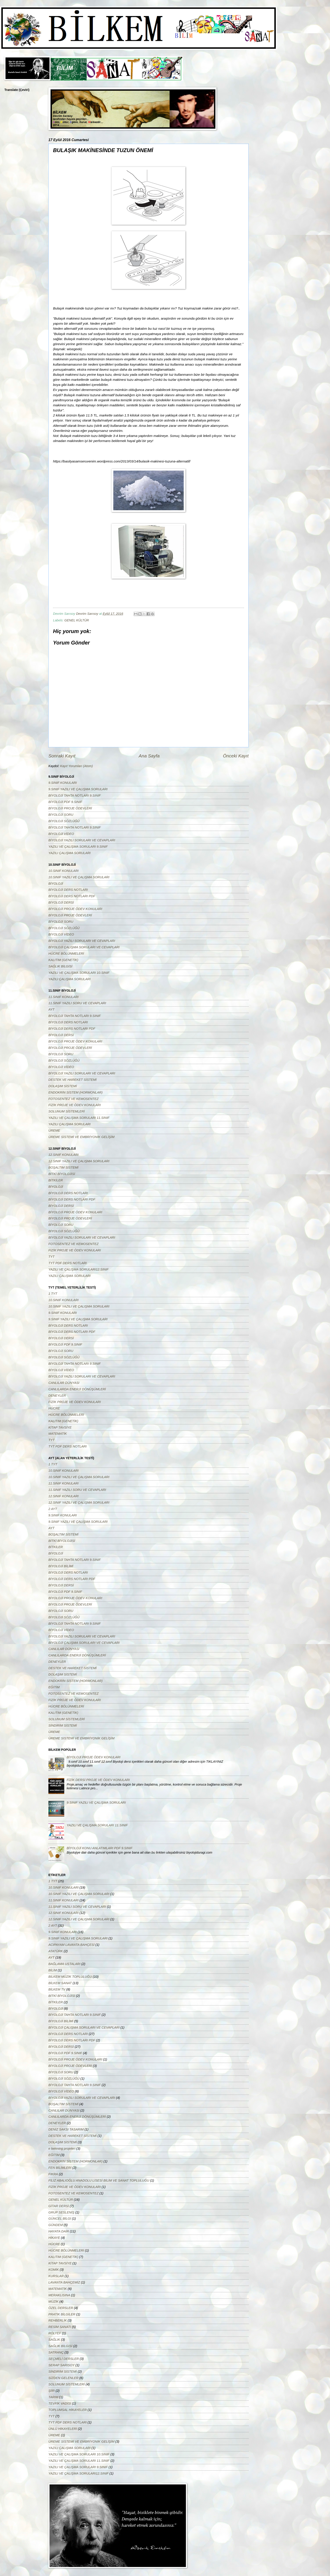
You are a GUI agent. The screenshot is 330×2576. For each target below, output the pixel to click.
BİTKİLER (55, 1180)
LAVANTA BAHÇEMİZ (64, 2282)
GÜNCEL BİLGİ (59, 2218)
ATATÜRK (55, 1951)
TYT (51, 1256)
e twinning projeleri (61, 2148)
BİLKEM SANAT (60, 1983)
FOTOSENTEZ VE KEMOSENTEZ (73, 1099)
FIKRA (53, 2174)
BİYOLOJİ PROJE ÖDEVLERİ (70, 808)
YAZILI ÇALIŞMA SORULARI (69, 853)
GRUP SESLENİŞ (61, 2212)
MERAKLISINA (59, 2295)
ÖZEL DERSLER (60, 2308)
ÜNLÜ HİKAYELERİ (62, 2429)
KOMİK (53, 2269)
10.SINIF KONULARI (63, 871)
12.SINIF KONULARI (63, 1154)
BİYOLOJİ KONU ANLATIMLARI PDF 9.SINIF (99, 1848)
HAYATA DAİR (58, 2231)
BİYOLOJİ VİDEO (61, 834)
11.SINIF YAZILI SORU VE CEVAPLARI (77, 1003)
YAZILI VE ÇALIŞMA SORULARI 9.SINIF (78, 846)
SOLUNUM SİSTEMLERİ (66, 1111)
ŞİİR (51, 2390)
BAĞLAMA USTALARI (64, 1964)
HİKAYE (54, 2237)
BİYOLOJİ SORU (60, 814)
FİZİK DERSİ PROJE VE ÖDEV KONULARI (98, 1780)
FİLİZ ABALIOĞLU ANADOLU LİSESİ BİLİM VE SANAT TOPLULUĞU (98, 2180)
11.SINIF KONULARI (63, 997)
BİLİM (52, 1970)
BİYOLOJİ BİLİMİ (60, 1566)
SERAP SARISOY (61, 2365)
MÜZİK (53, 2301)
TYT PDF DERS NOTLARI (67, 1263)
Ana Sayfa (149, 755)
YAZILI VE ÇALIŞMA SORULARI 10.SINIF (79, 972)
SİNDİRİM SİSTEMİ (62, 1725)
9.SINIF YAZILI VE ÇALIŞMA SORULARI (78, 789)
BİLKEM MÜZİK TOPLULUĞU (70, 1976)
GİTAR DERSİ (58, 2206)
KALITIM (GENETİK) (63, 960)
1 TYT (52, 1293)
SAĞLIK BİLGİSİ (60, 966)
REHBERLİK (57, 2320)
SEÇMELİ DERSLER (63, 2359)
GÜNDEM (55, 2225)
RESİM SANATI (59, 2327)
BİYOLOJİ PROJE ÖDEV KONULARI (75, 909)
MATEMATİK (57, 1433)
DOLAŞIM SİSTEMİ (62, 1086)
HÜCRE (54, 1408)
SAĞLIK (54, 2339)
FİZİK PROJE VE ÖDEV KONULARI (74, 1105)
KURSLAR (56, 2276)
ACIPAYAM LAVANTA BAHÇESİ (71, 1944)
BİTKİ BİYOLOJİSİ (61, 1174)
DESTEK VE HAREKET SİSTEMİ (72, 1079)
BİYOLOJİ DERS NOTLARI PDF (71, 896)
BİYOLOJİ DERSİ (61, 902)
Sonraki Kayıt (61, 755)
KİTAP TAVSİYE (60, 1427)
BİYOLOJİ (55, 883)
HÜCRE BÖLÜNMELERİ (66, 953)
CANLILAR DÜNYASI (63, 1383)
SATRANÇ (56, 2352)
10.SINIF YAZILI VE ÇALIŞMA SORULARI (78, 877)
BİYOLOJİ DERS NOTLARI (68, 889)
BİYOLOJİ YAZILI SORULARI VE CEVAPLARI (81, 840)
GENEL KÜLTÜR (76, 620)
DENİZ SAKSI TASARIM (66, 2129)
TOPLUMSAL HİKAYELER (67, 2410)
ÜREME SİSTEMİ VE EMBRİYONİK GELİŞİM (81, 1137)
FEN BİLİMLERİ (60, 2167)
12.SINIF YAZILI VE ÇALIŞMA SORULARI (78, 1161)
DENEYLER (57, 1395)
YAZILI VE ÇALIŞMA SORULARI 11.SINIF (79, 1118)
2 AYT (52, 1509)
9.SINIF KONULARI (62, 782)
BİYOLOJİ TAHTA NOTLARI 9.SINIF (74, 795)
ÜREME (54, 1130)
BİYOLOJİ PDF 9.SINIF (65, 802)
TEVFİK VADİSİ (59, 2403)
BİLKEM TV (56, 1989)
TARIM (53, 2397)
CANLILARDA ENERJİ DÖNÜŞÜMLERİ (77, 1389)
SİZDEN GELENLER (63, 2378)
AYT (51, 1009)
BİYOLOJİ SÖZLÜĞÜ (64, 821)
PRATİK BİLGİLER (61, 2314)
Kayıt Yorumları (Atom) (76, 766)
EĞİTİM (54, 1687)
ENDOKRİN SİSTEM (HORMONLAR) (75, 1092)
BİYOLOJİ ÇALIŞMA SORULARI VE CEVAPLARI (83, 947)
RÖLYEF (54, 2333)
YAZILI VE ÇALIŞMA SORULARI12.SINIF (78, 1269)
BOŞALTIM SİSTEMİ (63, 1167)
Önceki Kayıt (236, 755)
